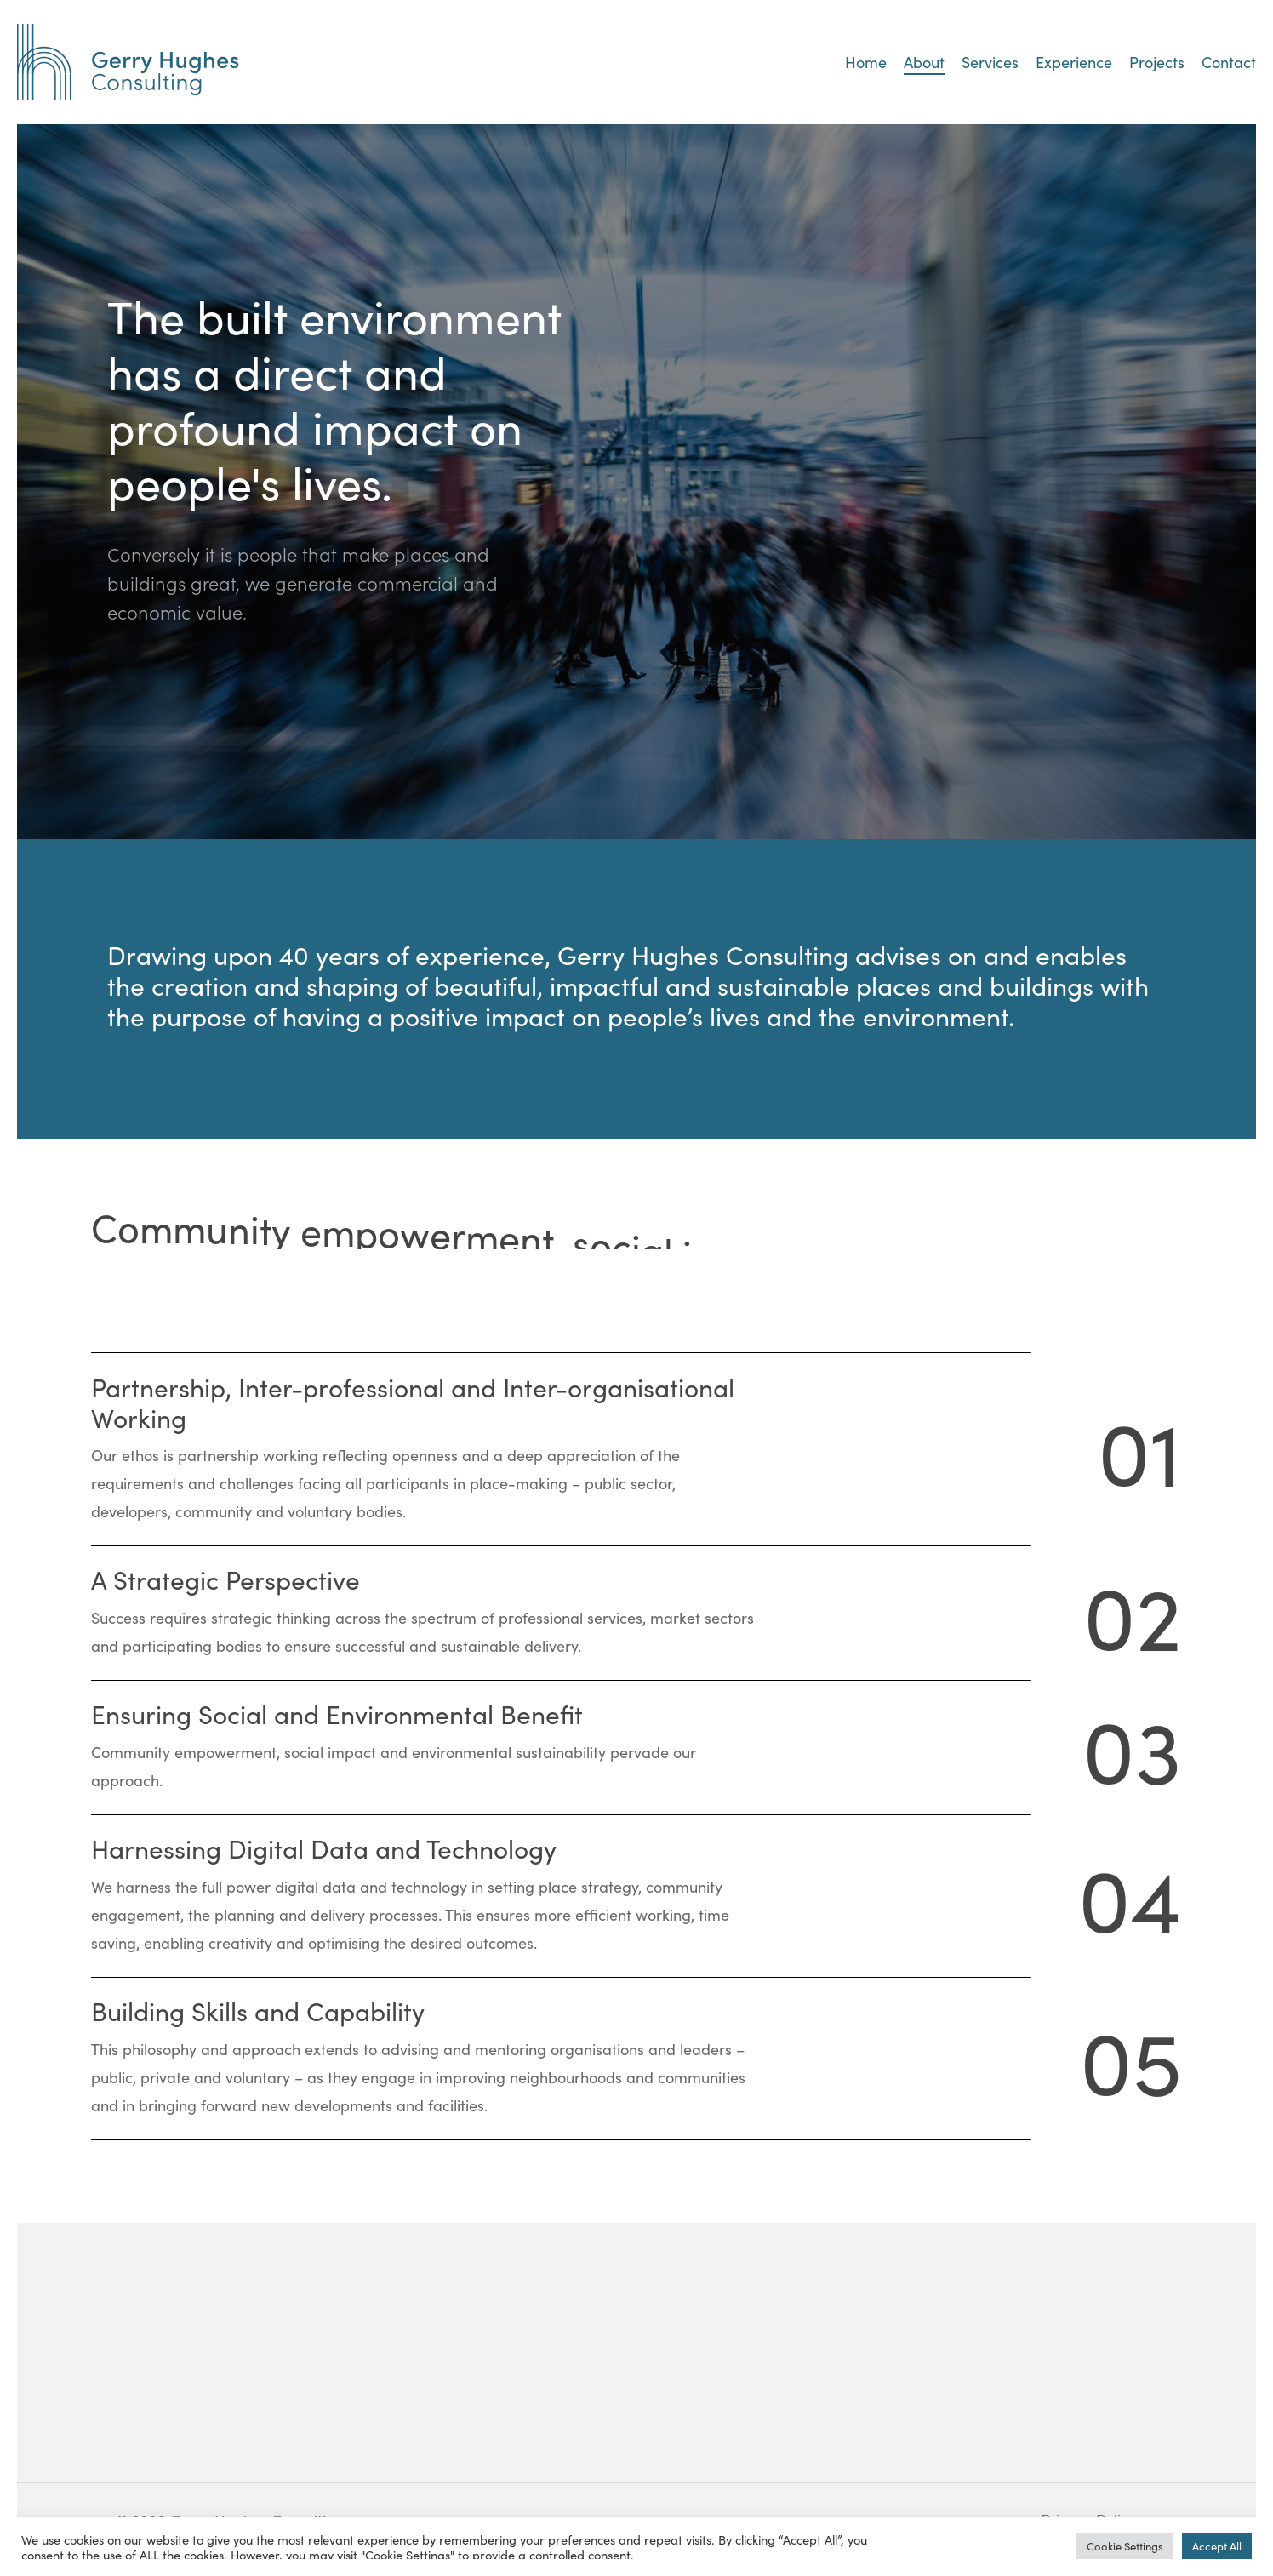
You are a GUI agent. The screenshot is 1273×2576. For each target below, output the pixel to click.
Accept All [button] (1217, 2546)
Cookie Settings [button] (1125, 2546)
